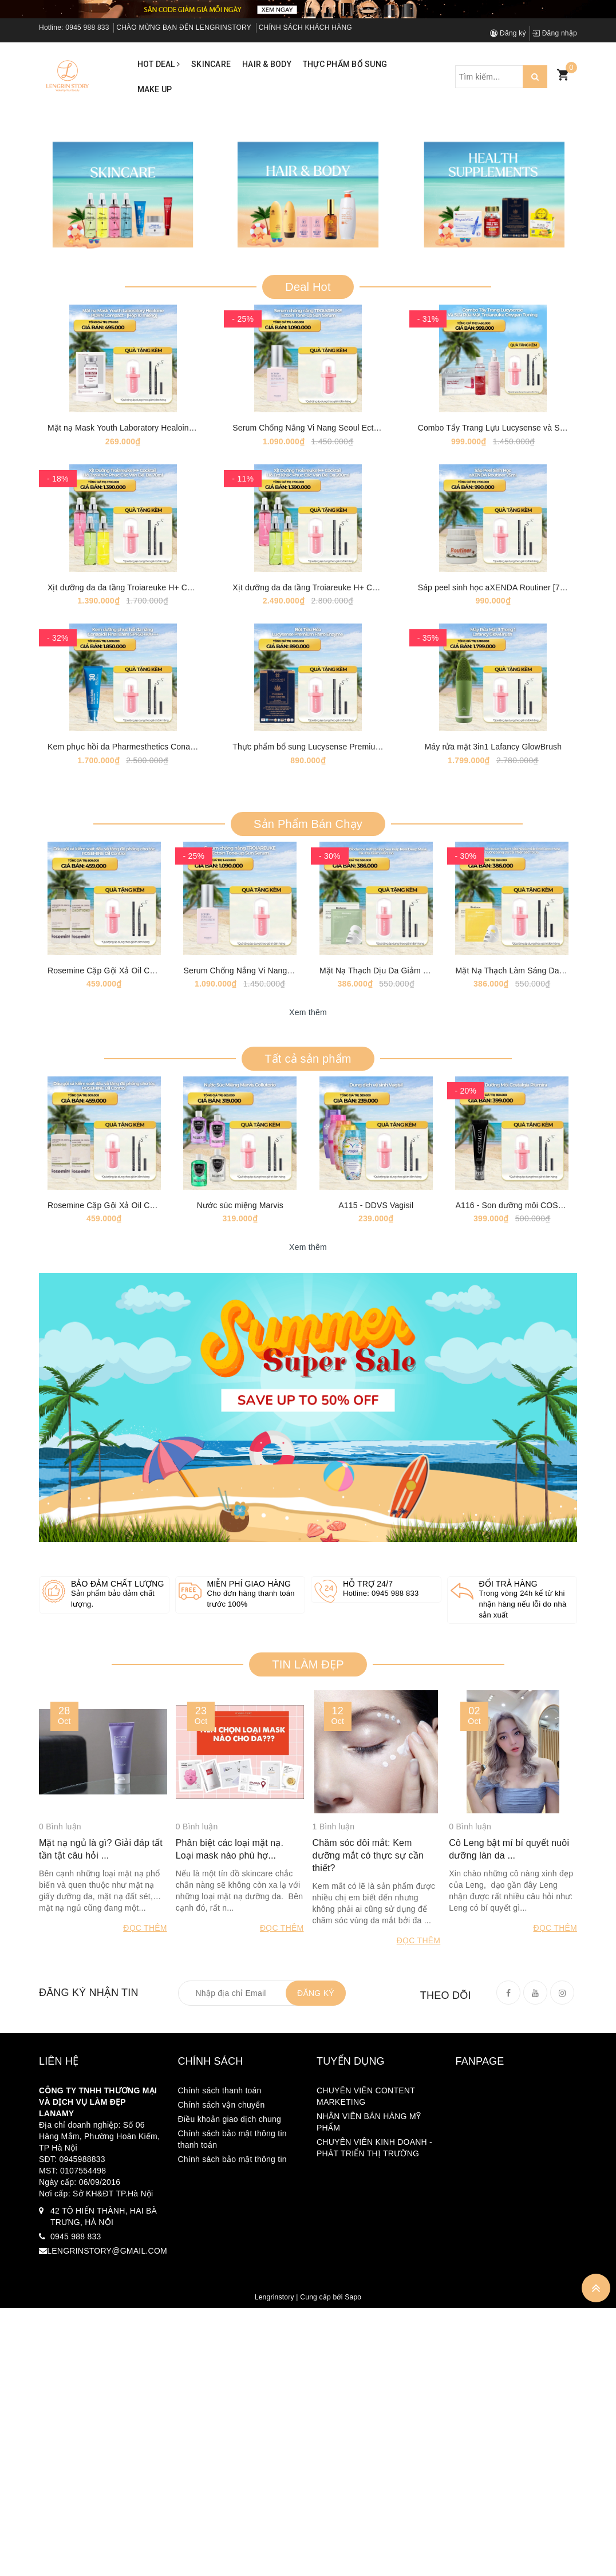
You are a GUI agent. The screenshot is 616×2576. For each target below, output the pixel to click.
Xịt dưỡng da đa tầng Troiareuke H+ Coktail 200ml (324, 878)
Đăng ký (508, 33)
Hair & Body (266, 64)
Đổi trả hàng (508, 1986)
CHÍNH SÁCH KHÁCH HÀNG (305, 27)
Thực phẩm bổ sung (345, 64)
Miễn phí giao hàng (249, 1986)
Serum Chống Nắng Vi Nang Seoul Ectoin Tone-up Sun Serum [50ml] (358, 682)
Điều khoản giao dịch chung (230, 2541)
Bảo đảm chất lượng (117, 1986)
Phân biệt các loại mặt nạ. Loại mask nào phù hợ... (229, 2272)
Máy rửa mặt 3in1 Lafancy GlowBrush (493, 1075)
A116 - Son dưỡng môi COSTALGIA (521, 1607)
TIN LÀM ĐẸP (307, 2067)
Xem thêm (308, 1377)
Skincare (211, 64)
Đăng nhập (554, 33)
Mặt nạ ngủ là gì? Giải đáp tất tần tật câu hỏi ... (101, 2272)
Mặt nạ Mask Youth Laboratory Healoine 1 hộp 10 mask (149, 682)
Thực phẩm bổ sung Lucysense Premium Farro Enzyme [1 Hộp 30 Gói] (361, 1075)
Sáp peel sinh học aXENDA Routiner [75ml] (496, 878)
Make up (154, 89)
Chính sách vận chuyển (221, 2526)
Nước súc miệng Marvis (240, 1607)
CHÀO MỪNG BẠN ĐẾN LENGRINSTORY (183, 27)
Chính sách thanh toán (220, 2512)
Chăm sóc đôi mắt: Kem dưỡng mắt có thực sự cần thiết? (368, 2278)
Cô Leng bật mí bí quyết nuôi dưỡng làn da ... (509, 2272)
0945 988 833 (87, 27)
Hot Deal (158, 64)
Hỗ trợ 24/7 (368, 1986)
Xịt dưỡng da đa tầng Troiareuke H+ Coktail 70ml (137, 878)
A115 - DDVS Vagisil (375, 1607)
